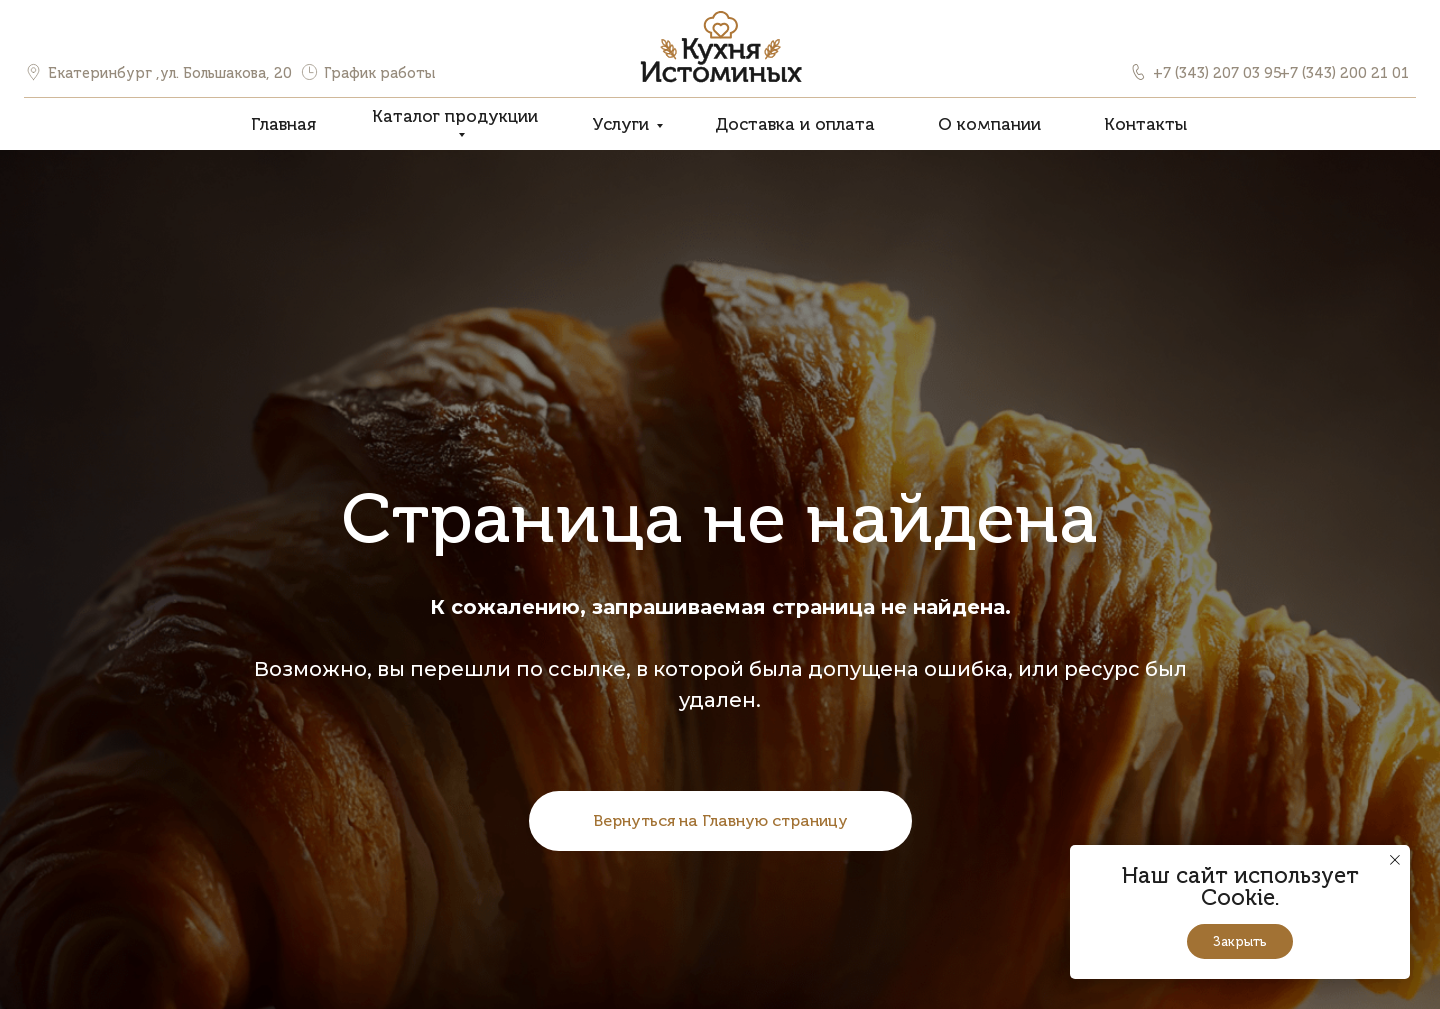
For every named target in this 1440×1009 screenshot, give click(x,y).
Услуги (620, 124)
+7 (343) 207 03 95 (1217, 73)
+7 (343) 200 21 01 (1344, 73)
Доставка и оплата (795, 124)
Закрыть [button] (1240, 941)
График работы (379, 73)
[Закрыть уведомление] (1395, 860)
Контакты (1145, 124)
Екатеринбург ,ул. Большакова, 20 (170, 73)
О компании (989, 124)
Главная (283, 124)
